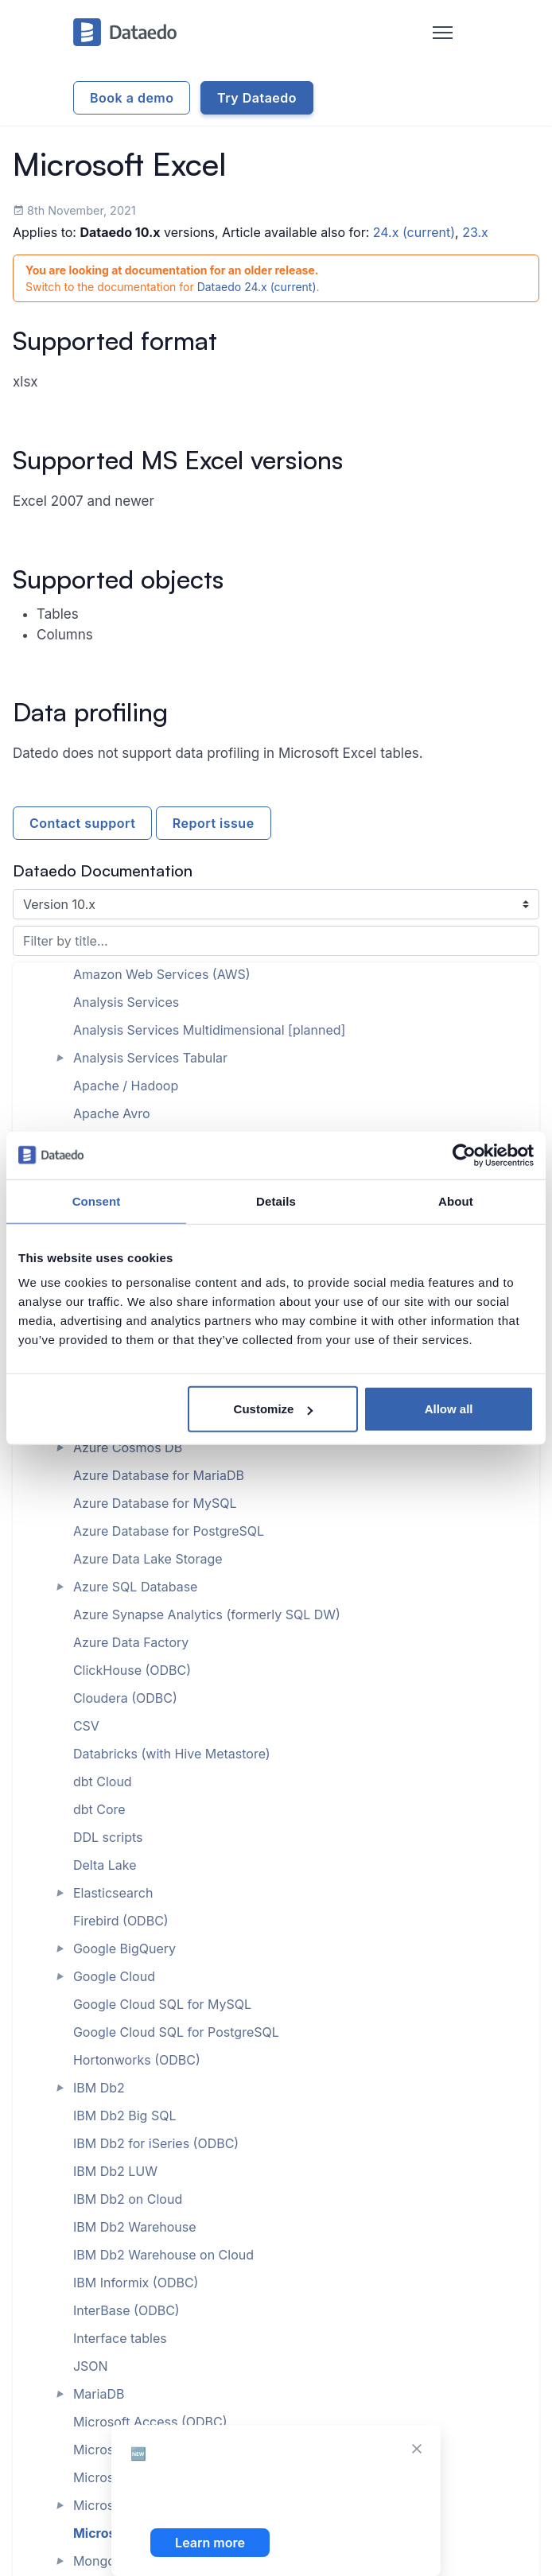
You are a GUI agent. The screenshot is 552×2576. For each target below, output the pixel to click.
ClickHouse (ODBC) (132, 1670)
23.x (475, 232)
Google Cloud (114, 1976)
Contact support (82, 823)
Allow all (449, 1409)
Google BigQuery (124, 1948)
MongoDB (103, 2561)
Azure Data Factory (131, 1642)
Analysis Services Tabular (150, 1058)
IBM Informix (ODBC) (136, 2282)
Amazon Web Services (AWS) (162, 974)
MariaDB (99, 2394)
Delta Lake (105, 1865)
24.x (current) (414, 232)
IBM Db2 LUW (115, 2171)
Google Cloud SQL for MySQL (162, 2004)
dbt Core (99, 1809)
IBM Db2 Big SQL (125, 2115)
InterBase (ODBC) (126, 2310)
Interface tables (120, 2338)
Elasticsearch (113, 1893)
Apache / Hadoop (125, 1086)
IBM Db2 (99, 2088)
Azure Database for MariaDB (158, 1475)
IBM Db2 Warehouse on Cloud (163, 2255)
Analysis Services (126, 1002)
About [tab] (455, 1200)
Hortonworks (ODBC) (136, 2060)
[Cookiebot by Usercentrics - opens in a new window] (464, 1155)
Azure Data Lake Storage (148, 1559)
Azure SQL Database (135, 1587)
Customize (273, 1409)
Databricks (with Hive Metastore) (171, 1754)
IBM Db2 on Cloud (127, 2199)
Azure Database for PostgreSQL (168, 1531)
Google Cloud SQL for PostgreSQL (176, 2032)
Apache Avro (111, 1113)
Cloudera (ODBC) (125, 1698)
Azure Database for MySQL (155, 1503)
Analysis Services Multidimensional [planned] (209, 1030)
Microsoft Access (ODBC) (150, 2422)
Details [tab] (276, 1200)
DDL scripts (108, 1837)
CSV (86, 1726)
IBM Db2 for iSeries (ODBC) (156, 2143)
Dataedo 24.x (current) (257, 286)
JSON (90, 2366)
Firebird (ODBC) (121, 1921)
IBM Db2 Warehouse (134, 2227)
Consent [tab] (96, 1200)
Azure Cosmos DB (127, 1447)
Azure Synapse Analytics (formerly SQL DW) (206, 1614)
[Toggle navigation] (442, 33)
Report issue (214, 823)
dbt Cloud (102, 1781)
